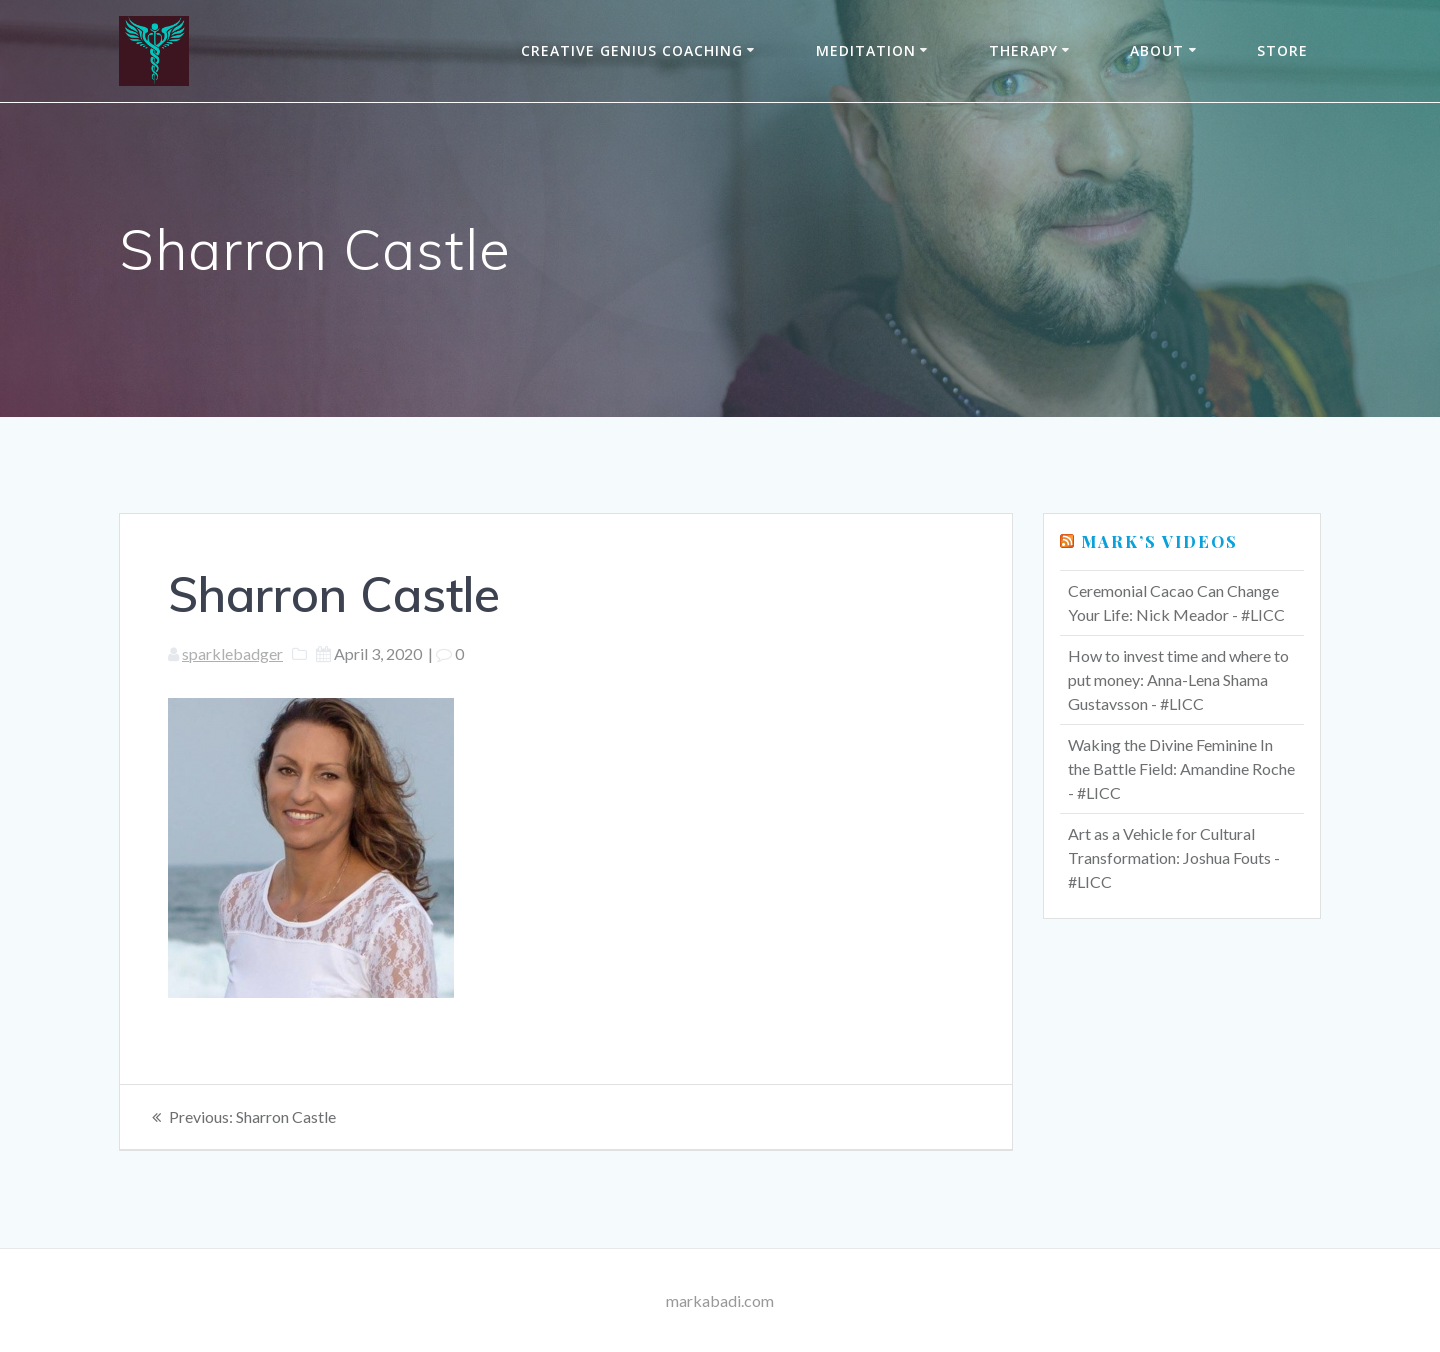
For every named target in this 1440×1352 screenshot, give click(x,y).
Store (1282, 50)
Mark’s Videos (1159, 541)
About (1157, 50)
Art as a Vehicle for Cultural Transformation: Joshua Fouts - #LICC (1174, 857)
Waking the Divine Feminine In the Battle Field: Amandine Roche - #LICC (1181, 768)
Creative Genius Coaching (632, 50)
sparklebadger (232, 653)
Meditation (866, 50)
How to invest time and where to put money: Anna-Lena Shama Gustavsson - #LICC (1178, 679)
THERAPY (1023, 50)
